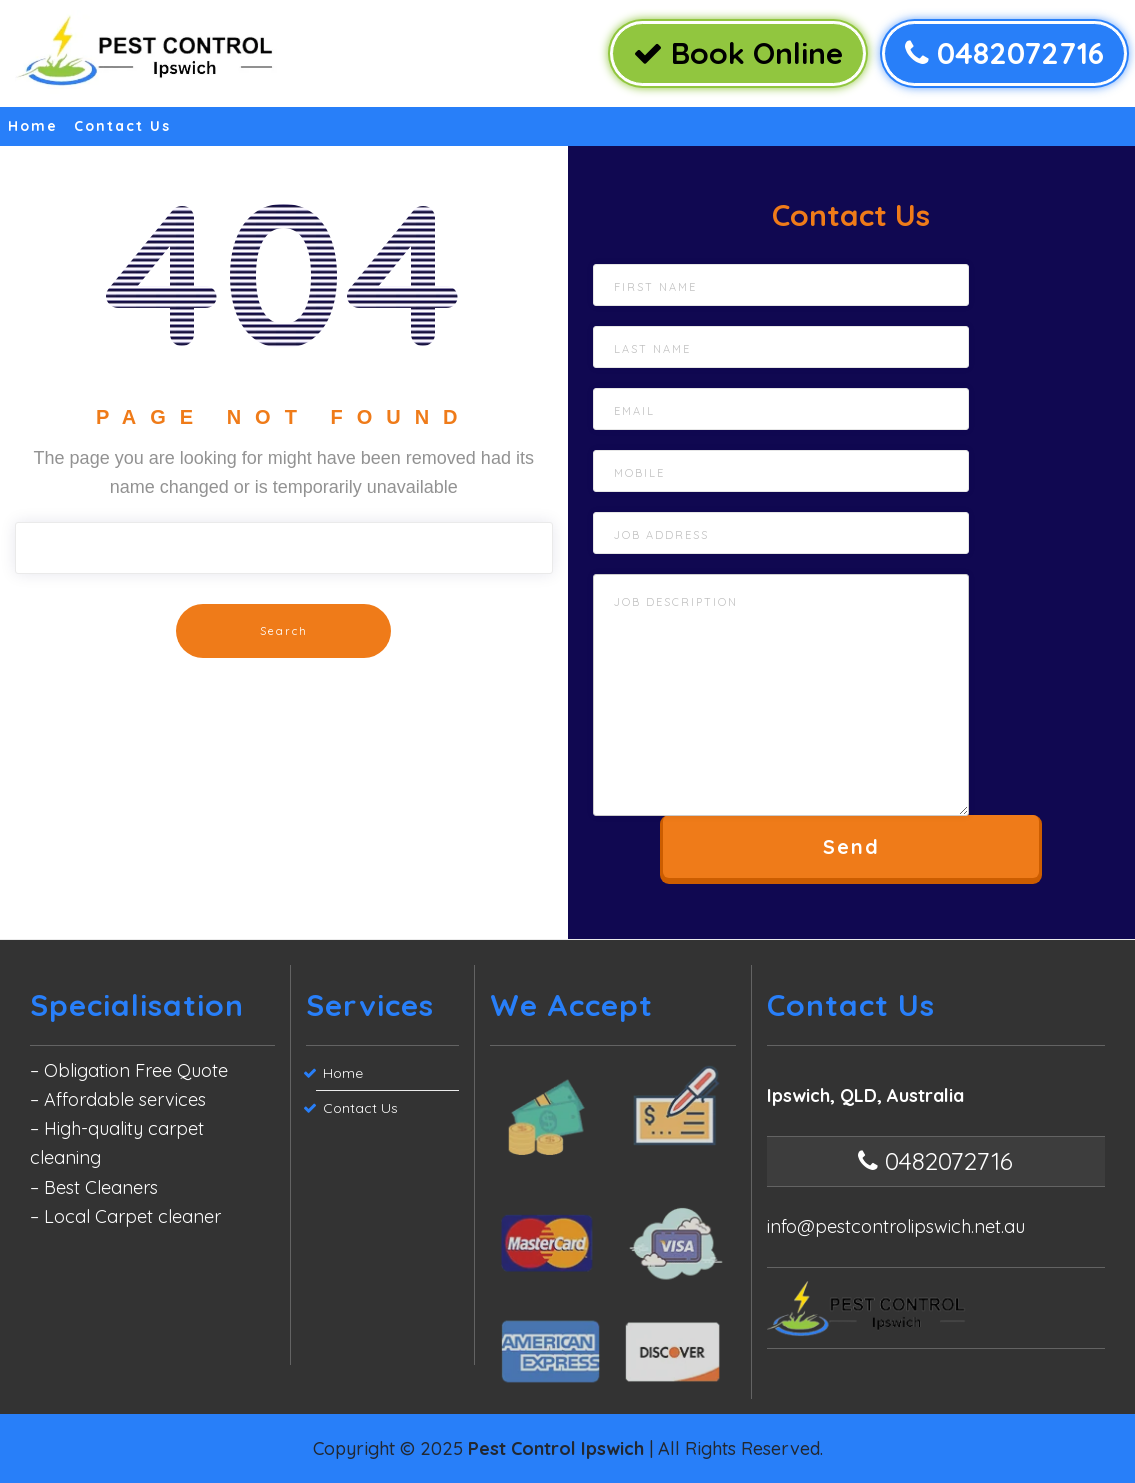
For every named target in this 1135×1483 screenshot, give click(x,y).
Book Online (738, 53)
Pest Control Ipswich (556, 1448)
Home (33, 126)
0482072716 (1004, 53)
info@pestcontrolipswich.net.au (896, 1226)
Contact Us (122, 126)
